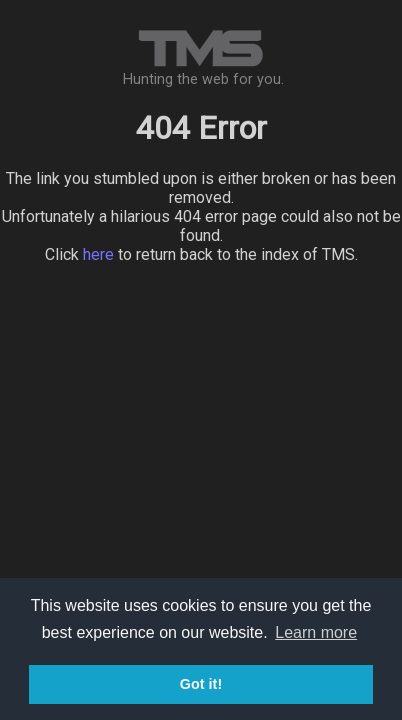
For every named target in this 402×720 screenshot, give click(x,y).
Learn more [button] (316, 632)
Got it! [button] (201, 684)
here (98, 254)
